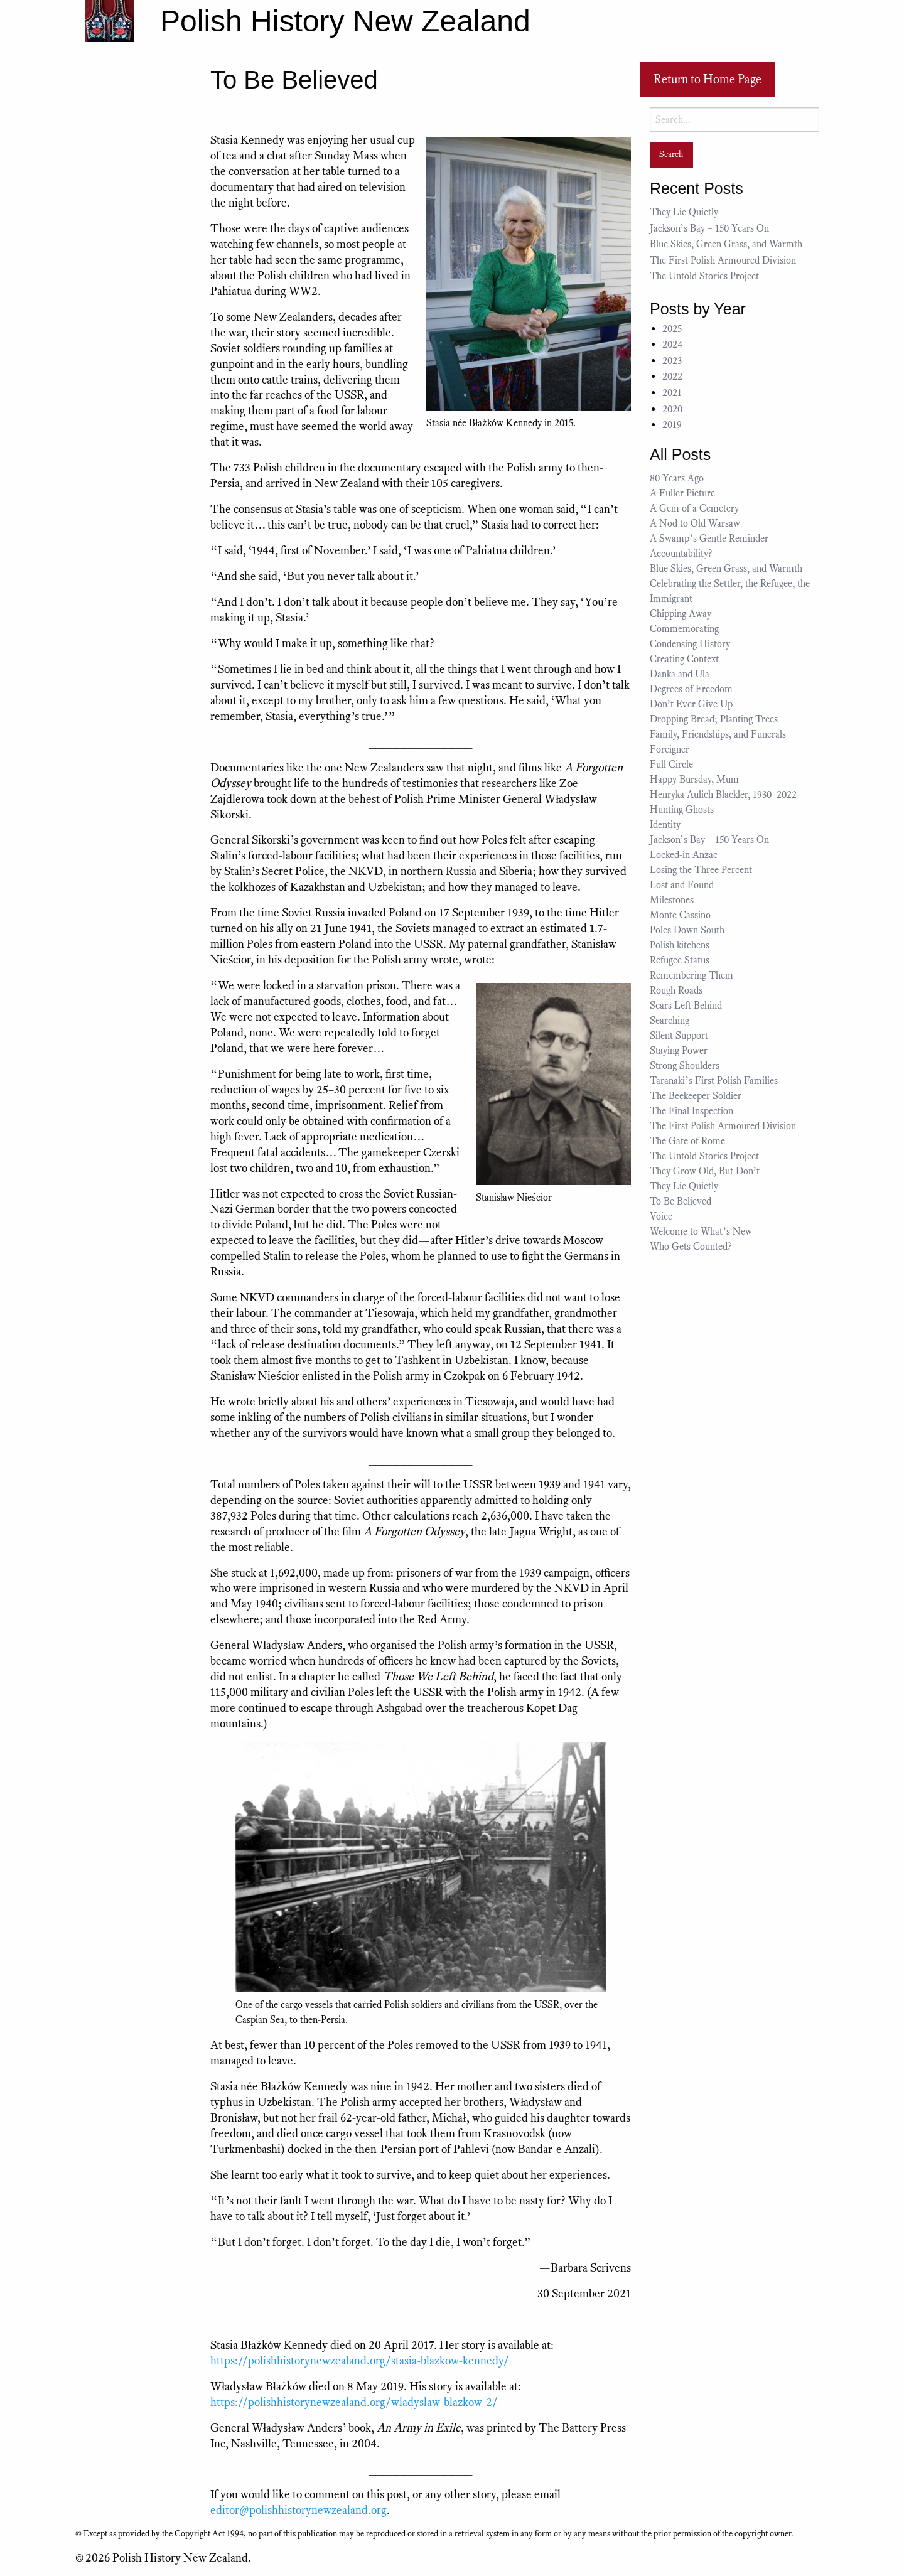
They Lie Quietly (684, 212)
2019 (672, 425)
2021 (672, 393)
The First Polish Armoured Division (723, 260)
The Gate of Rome (687, 1141)
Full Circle (671, 764)
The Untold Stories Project (704, 276)
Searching (669, 1020)
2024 (672, 344)
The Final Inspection (691, 1111)
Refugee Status (681, 960)
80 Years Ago (677, 478)
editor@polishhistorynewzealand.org (298, 2510)
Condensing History (690, 644)
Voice (661, 1216)
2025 (672, 329)
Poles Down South (687, 930)
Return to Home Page (707, 79)
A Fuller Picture (682, 493)
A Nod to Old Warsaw (695, 523)
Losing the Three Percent (701, 870)
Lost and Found (682, 885)
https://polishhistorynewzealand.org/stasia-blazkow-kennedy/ (359, 2360)
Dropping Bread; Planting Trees (714, 719)
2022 (672, 376)
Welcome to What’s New (701, 1231)
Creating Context (684, 659)
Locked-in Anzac (684, 855)
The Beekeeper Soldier (695, 1096)
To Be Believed (680, 1201)
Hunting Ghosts (684, 809)
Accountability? (681, 553)
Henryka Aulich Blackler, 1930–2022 (723, 794)
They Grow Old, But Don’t (705, 1171)
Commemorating (684, 629)
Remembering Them (691, 975)
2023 (672, 361)
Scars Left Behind (686, 1005)
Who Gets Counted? (690, 1246)
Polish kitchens (679, 945)
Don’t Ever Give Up (691, 704)
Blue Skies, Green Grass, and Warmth (726, 244)
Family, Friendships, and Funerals (718, 734)
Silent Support (679, 1035)
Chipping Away (680, 614)
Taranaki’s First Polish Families (714, 1081)
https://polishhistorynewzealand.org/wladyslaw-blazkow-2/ (354, 2402)
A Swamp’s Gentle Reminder (709, 538)
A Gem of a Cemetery (694, 508)
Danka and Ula (679, 674)
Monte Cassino (680, 915)
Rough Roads (676, 990)
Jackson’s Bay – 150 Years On (709, 228)
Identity (665, 824)
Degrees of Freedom (691, 689)
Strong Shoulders (684, 1066)
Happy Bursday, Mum (694, 779)
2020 (672, 409)
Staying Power (679, 1050)
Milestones (672, 900)
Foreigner (669, 749)
